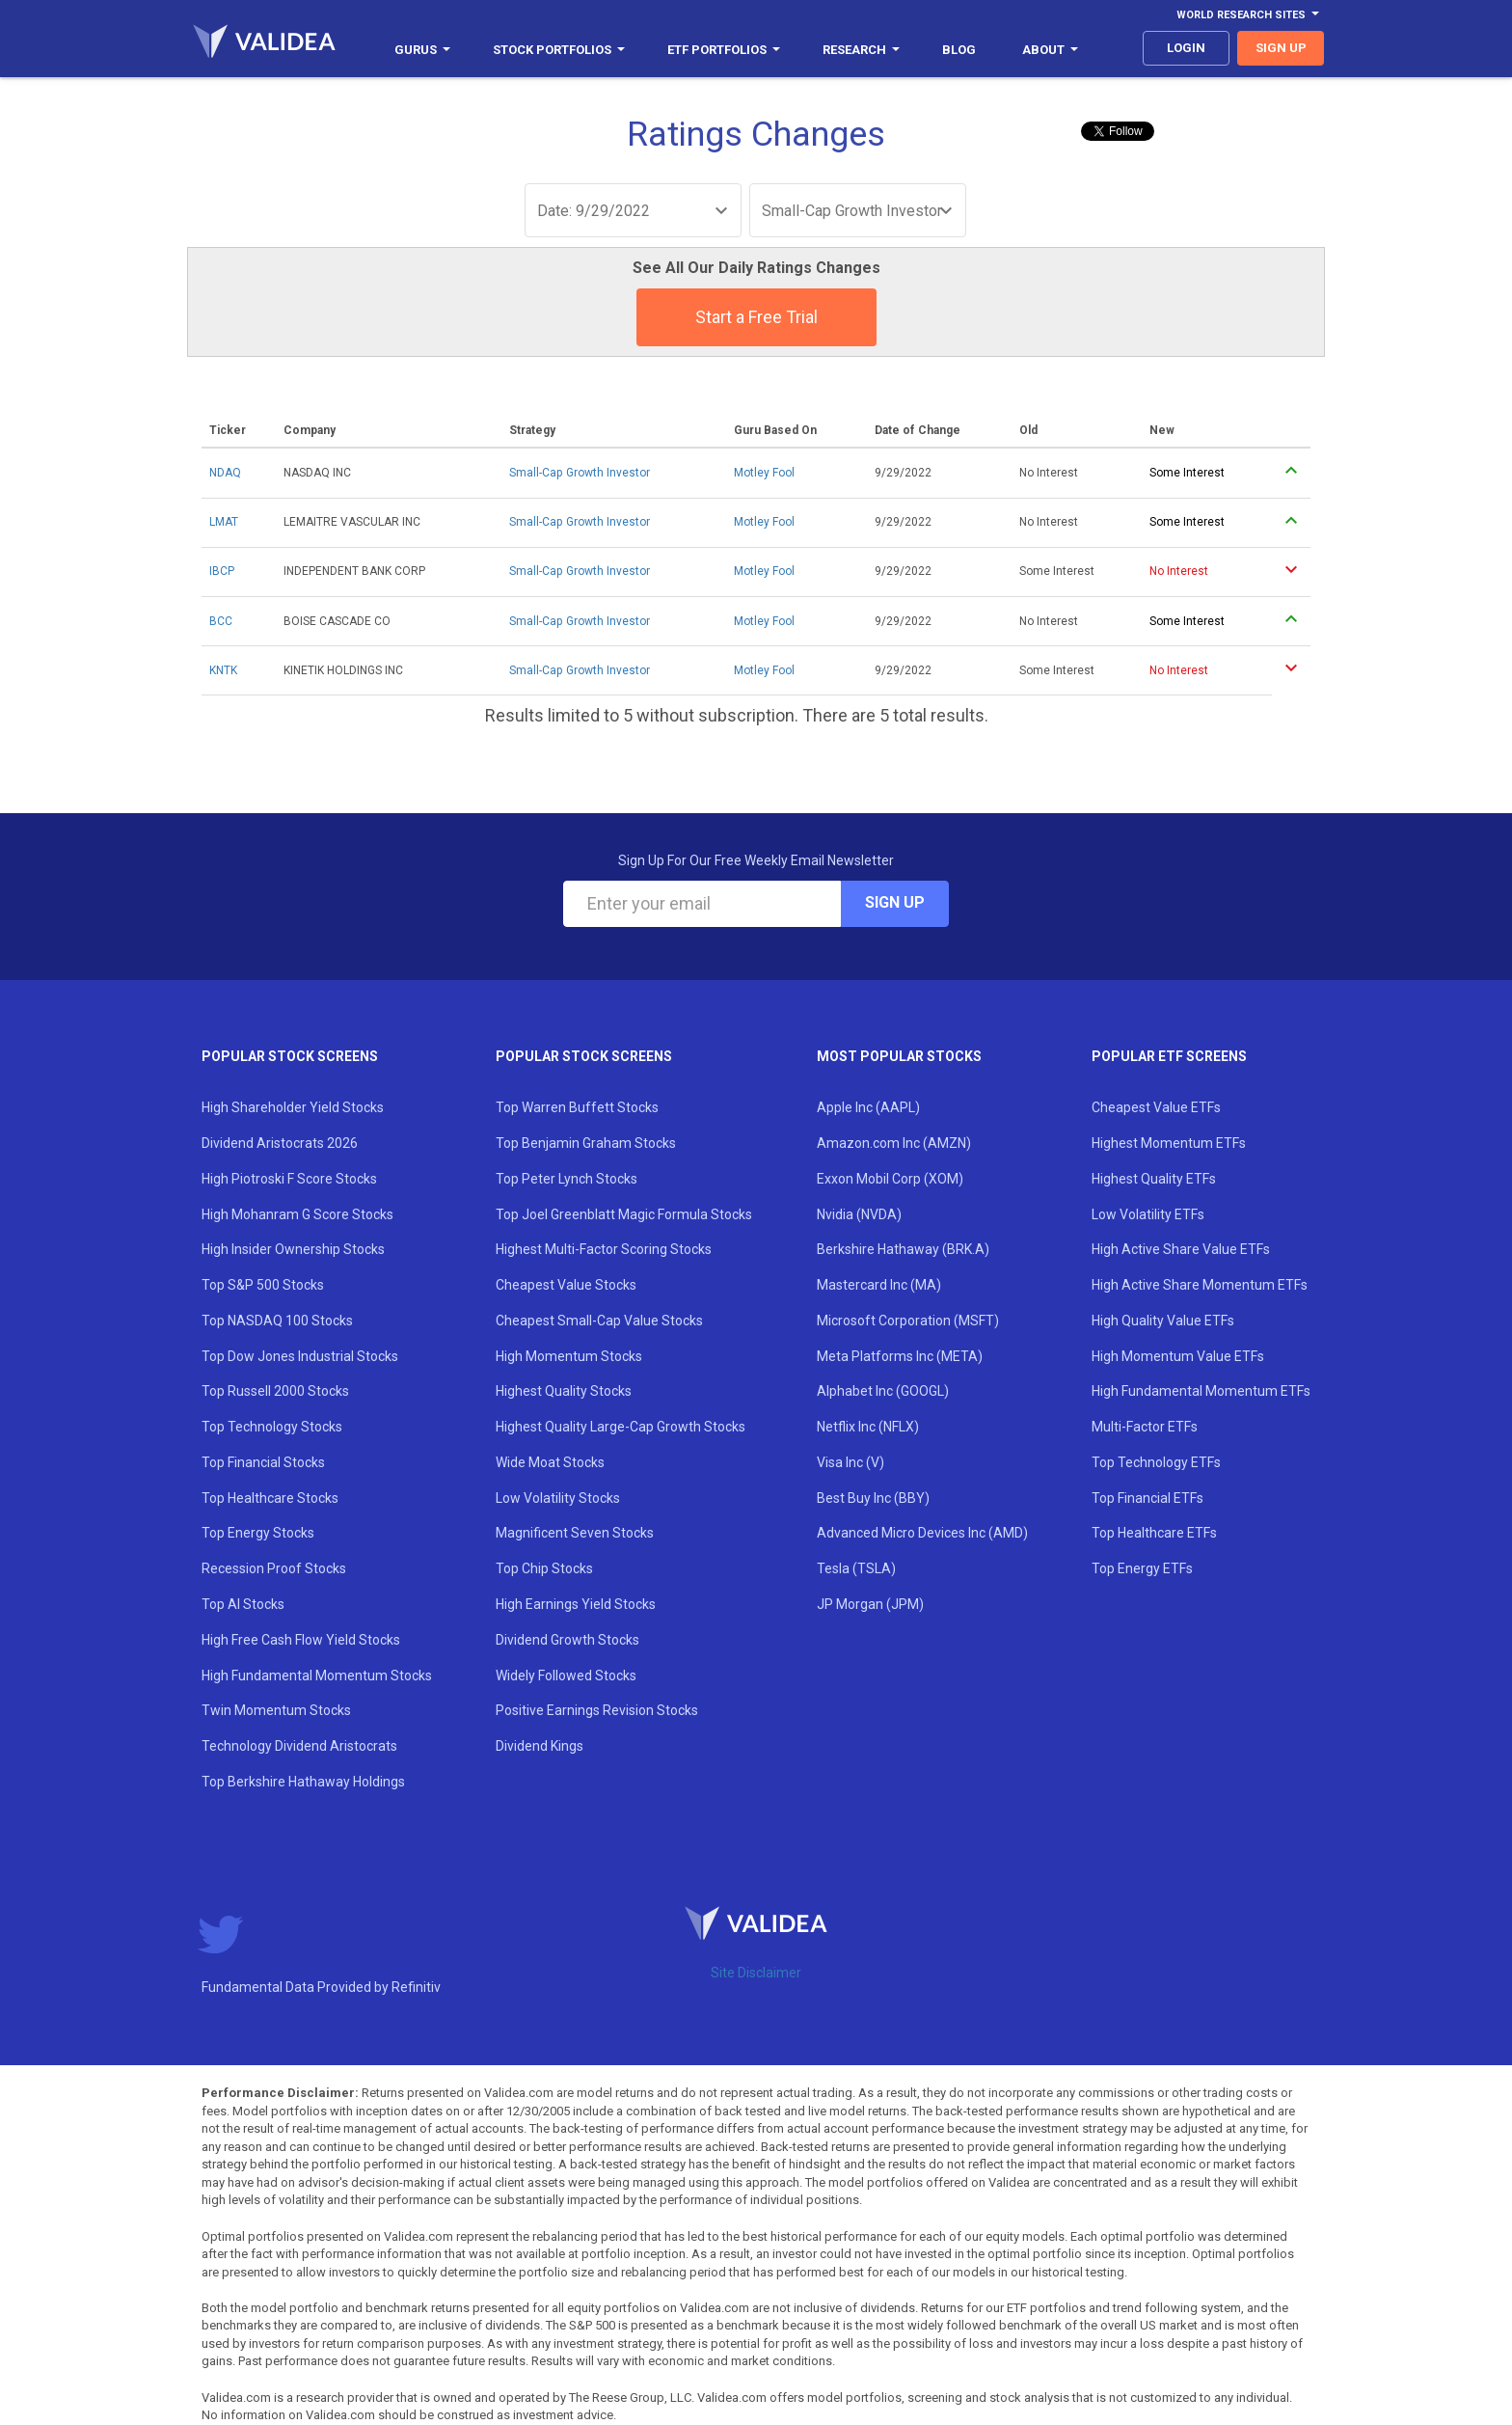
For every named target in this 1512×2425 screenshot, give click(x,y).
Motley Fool (764, 472)
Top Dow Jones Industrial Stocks (300, 1356)
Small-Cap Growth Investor (579, 472)
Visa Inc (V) (850, 1462)
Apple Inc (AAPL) (868, 1107)
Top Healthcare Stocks (270, 1498)
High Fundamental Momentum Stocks (317, 1675)
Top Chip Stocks (544, 1568)
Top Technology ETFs (1156, 1462)
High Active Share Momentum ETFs (1200, 1285)
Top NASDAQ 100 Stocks (277, 1320)
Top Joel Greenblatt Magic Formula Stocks (624, 1214)
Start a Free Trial (756, 317)
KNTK (223, 670)
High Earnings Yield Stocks (576, 1604)
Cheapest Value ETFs (1156, 1107)
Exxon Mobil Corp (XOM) (890, 1178)
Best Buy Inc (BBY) (873, 1498)
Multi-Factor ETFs (1145, 1426)
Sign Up (895, 902)
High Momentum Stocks (569, 1356)
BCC (220, 621)
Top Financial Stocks (263, 1462)
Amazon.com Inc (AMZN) (894, 1143)
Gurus (422, 49)
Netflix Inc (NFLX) (868, 1426)
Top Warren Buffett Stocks (577, 1107)
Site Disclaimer (756, 1972)
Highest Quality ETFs (1154, 1178)
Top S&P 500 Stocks (263, 1285)
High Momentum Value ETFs (1178, 1356)
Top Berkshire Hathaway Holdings (303, 1781)
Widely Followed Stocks (566, 1675)
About (1050, 49)
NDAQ (225, 472)
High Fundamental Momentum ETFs (1201, 1391)
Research (861, 49)
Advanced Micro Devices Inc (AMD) (922, 1532)
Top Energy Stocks (258, 1532)
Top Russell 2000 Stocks (275, 1391)
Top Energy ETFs (1142, 1568)
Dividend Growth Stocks (567, 1640)
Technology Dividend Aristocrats (299, 1746)
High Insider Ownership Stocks (293, 1249)
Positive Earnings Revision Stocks (597, 1710)
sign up (1281, 48)
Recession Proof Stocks (274, 1568)
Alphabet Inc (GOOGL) (883, 1391)
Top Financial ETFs (1147, 1498)
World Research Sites (1247, 15)
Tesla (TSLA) (856, 1568)
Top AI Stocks (243, 1604)
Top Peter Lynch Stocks (566, 1178)
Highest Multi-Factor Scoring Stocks (604, 1249)
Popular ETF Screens (1169, 1056)
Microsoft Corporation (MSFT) (908, 1320)
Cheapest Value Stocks (566, 1285)
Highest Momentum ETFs (1169, 1143)
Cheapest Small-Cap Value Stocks (599, 1320)
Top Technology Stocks (272, 1426)
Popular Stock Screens (290, 1056)
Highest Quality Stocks (564, 1391)
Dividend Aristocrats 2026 (280, 1143)
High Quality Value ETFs (1163, 1320)
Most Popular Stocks (899, 1056)
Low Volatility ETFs (1148, 1214)
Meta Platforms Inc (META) (900, 1356)
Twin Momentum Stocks (276, 1710)
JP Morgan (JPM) (870, 1604)
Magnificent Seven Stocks (575, 1532)
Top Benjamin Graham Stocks (586, 1143)
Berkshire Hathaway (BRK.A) (903, 1249)
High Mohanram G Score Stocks (297, 1214)
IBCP (221, 571)
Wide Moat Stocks (550, 1462)
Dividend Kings (539, 1746)
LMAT (223, 522)
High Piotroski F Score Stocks (289, 1178)
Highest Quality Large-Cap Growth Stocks (620, 1426)
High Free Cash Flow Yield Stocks (301, 1640)
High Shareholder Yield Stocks (293, 1107)
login (1186, 48)
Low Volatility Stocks (558, 1498)
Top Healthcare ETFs (1154, 1532)
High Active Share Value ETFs (1181, 1249)
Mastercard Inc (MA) (879, 1285)
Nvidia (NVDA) (859, 1214)
